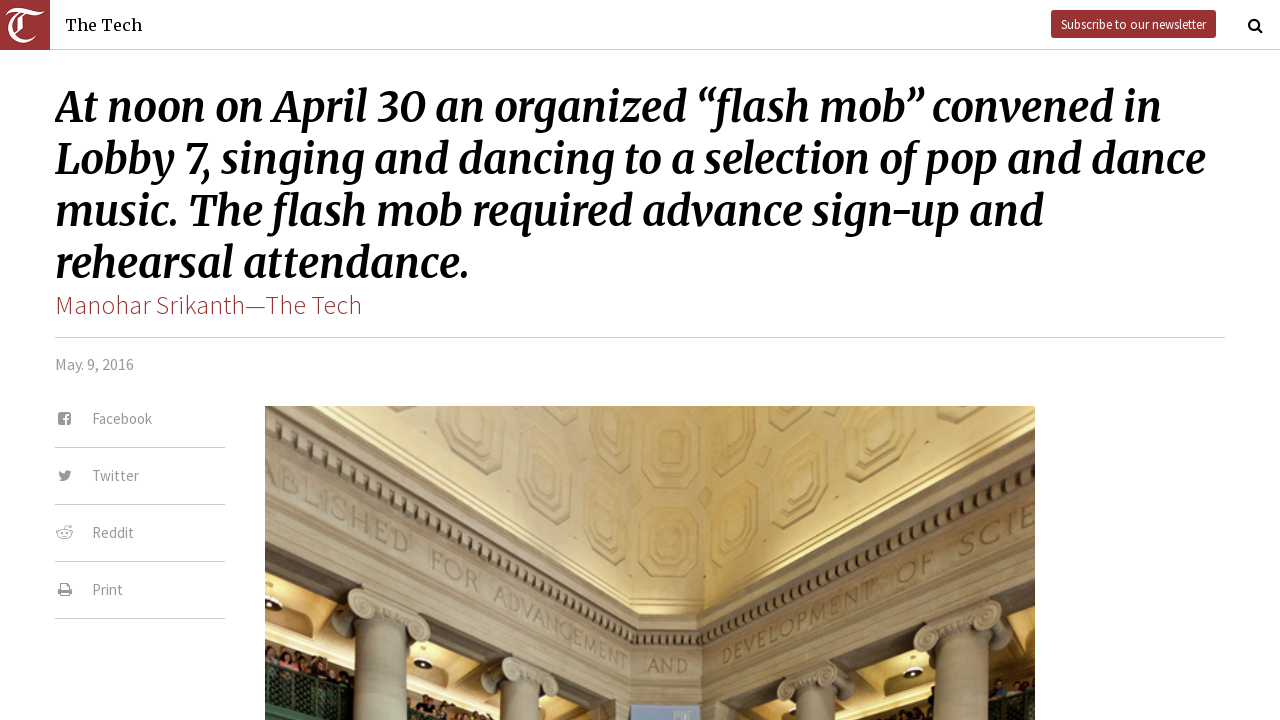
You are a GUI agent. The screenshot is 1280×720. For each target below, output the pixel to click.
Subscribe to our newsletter (1133, 24)
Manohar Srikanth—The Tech (208, 305)
